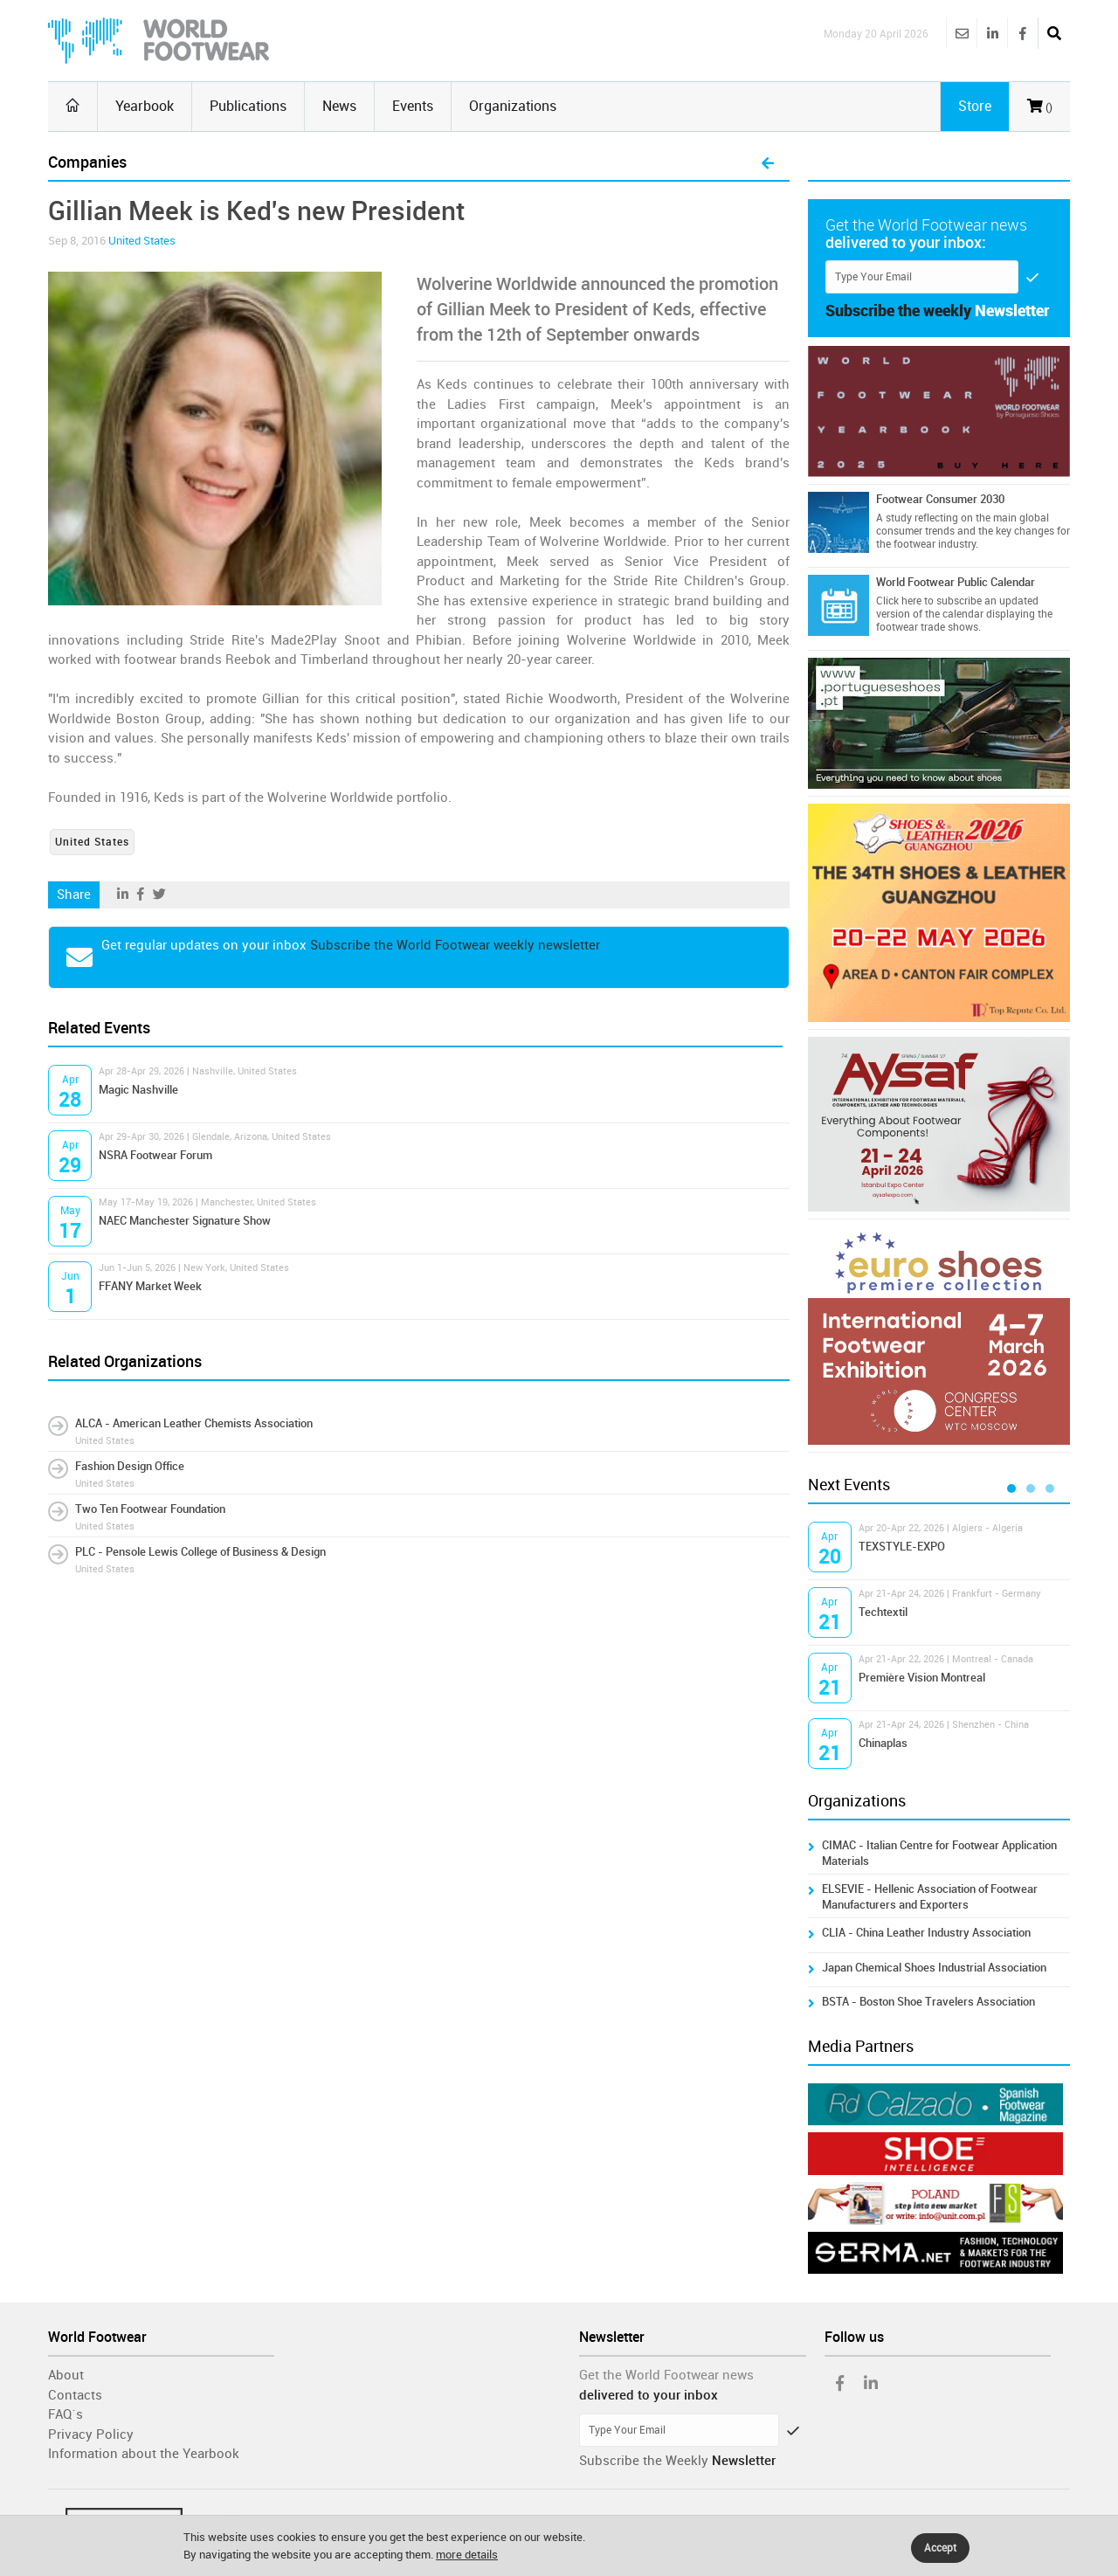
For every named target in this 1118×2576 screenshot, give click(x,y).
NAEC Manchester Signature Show (185, 1220)
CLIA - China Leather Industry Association (926, 1932)
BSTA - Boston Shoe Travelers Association (928, 2001)
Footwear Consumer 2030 (940, 499)
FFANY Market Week (150, 1286)
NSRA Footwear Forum (155, 1155)
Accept (940, 2548)
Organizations (512, 106)
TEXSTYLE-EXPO (902, 1546)
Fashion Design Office (129, 1466)
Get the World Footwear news (666, 2375)
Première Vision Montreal (922, 1677)
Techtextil (883, 1612)
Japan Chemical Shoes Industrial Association (934, 1967)
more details (467, 2554)
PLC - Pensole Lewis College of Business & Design (200, 1551)
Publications (248, 106)
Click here (898, 601)
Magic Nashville (138, 1089)
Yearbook (144, 106)
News (339, 106)
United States (142, 240)
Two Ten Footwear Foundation (150, 1509)
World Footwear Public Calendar (955, 582)
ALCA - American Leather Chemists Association (194, 1423)
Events (412, 106)
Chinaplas (883, 1743)
